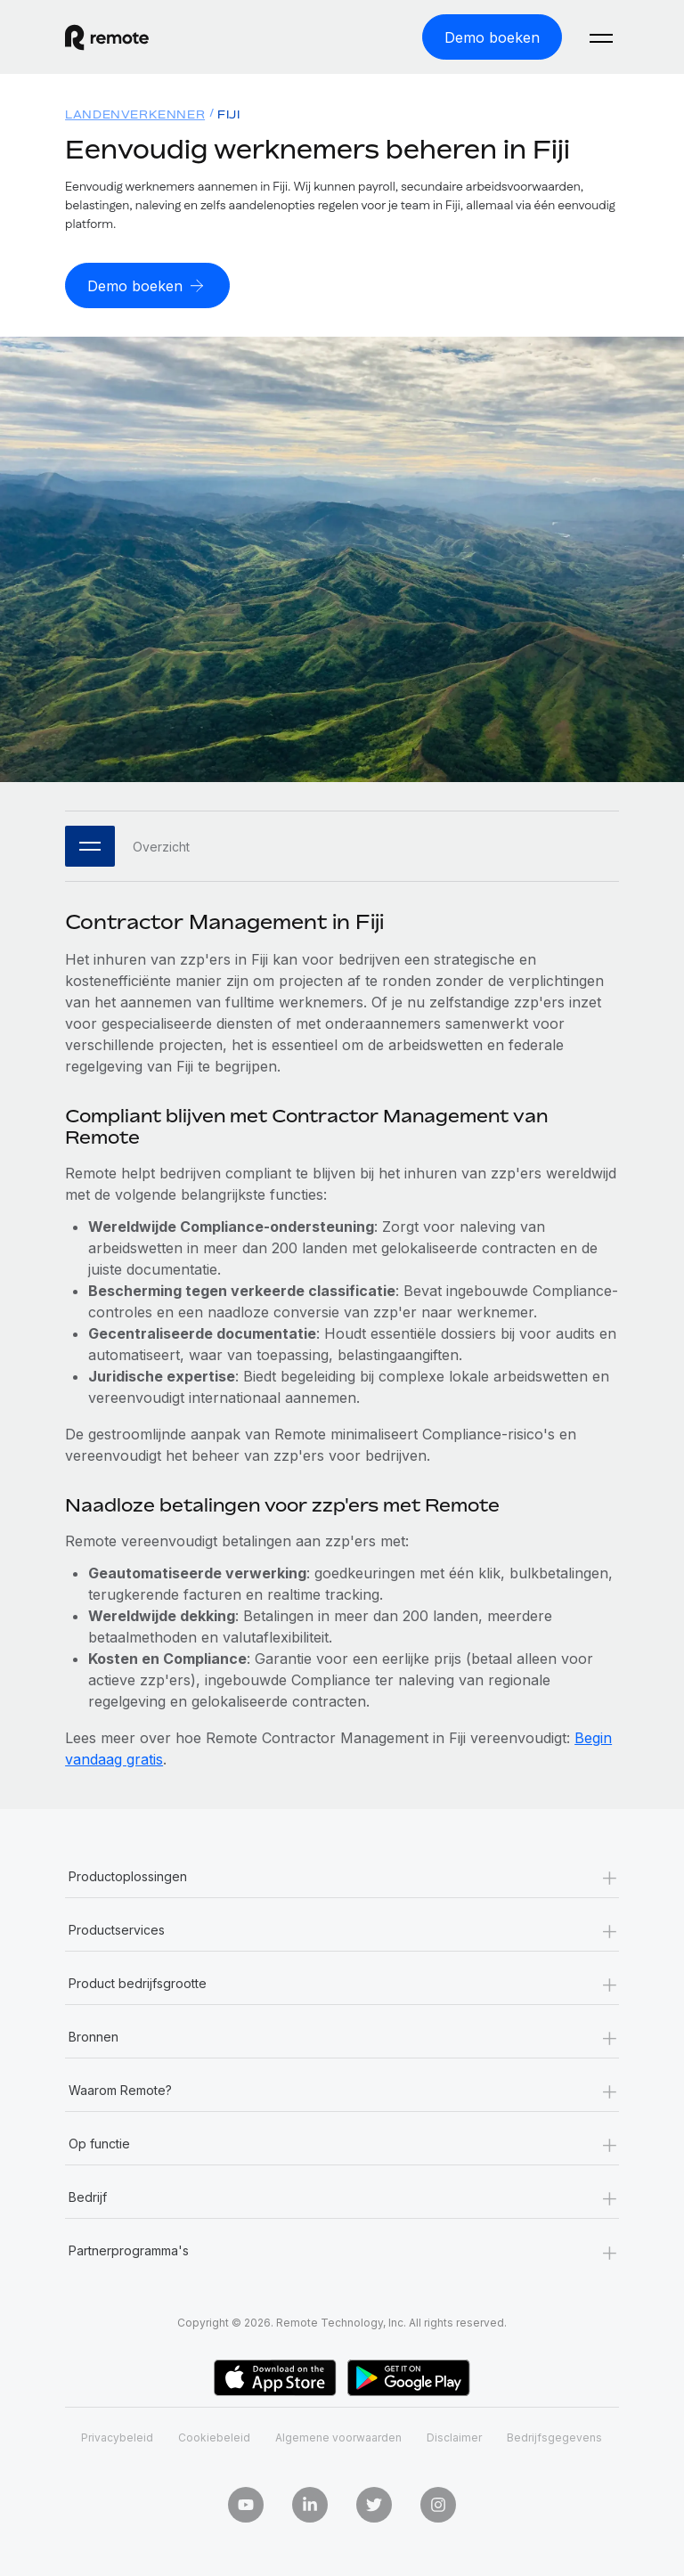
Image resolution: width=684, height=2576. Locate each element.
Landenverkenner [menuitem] (135, 114)
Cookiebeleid (214, 2437)
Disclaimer (454, 2437)
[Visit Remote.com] (107, 37)
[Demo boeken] (492, 37)
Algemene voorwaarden (338, 2437)
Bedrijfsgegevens (554, 2437)
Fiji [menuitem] (228, 114)
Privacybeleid (117, 2437)
